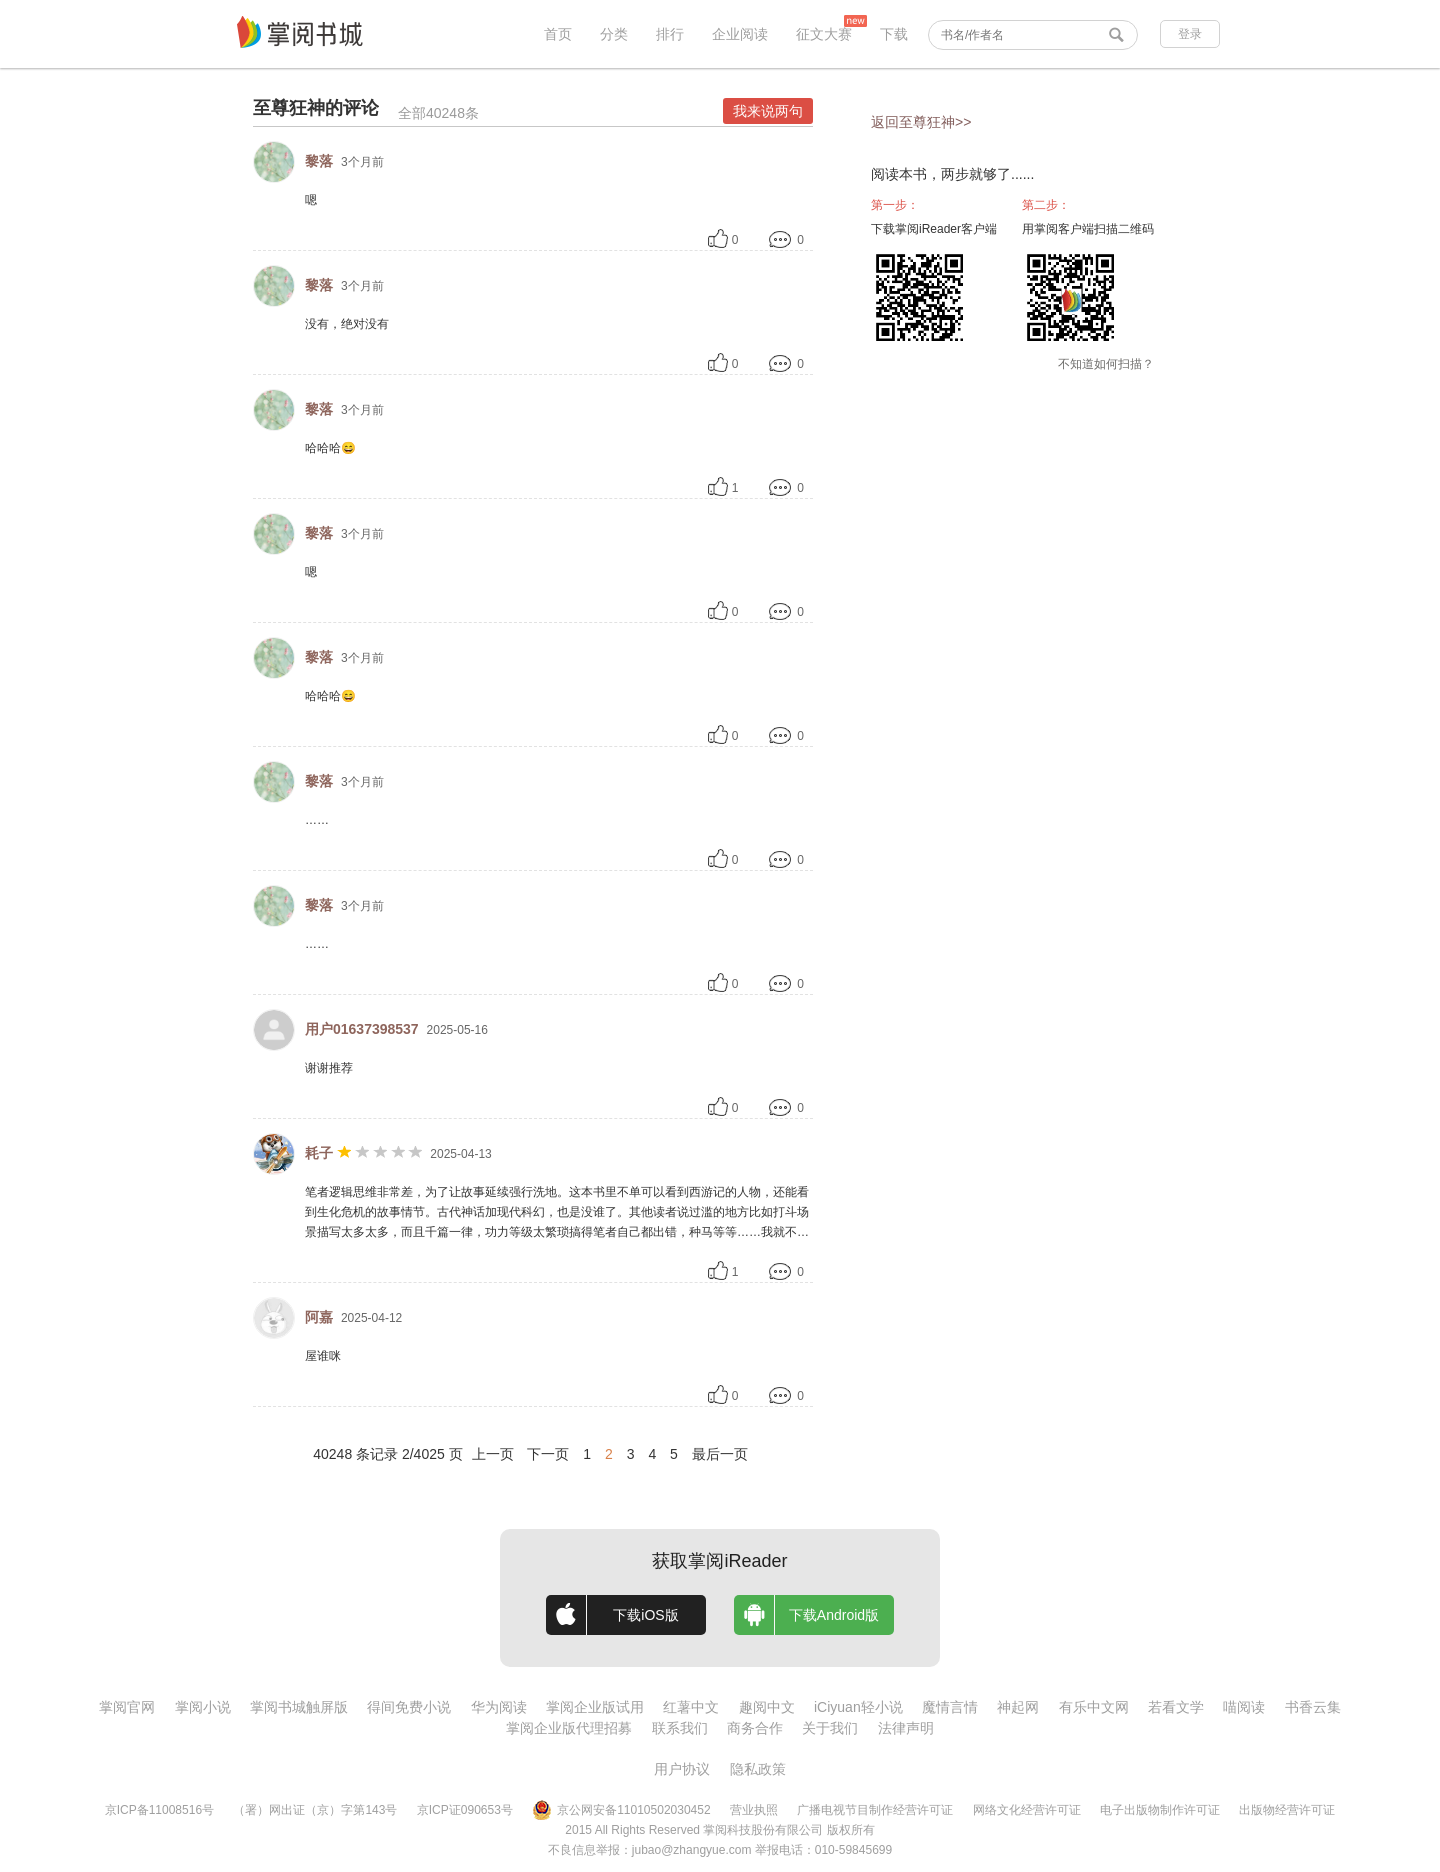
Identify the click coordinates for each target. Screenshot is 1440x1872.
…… (317, 820)
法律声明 (906, 1728)
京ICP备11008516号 (159, 1810)
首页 (558, 34)
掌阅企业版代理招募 (569, 1728)
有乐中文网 (1094, 1707)
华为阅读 (499, 1707)
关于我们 (830, 1728)
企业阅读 (740, 34)
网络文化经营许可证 (1027, 1810)
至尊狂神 (289, 108)
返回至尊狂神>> (921, 122)
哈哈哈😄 (330, 448)
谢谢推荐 (329, 1068)
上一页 (493, 1454)
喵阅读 (1244, 1707)
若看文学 (1176, 1707)
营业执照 (754, 1810)
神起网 (1018, 1707)
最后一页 (720, 1454)
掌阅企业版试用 (595, 1707)
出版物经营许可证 (1287, 1810)
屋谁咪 (323, 1356)
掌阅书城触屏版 (299, 1707)
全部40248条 (438, 113)
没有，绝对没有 (347, 324)
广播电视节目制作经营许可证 (875, 1810)
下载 (894, 34)
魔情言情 (950, 1707)
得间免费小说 (409, 1707)
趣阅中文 (767, 1707)
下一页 (548, 1454)
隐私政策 (758, 1769)
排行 (670, 34)
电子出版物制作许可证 (1160, 1810)
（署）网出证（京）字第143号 (315, 1810)
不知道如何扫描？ (1106, 364)
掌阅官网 (127, 1707)
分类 (614, 34)
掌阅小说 (203, 1707)
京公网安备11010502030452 (621, 1810)
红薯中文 (691, 1707)
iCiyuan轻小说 (858, 1707)
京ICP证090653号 (465, 1810)
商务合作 (755, 1728)
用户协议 (682, 1769)
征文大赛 (824, 34)
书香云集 (1313, 1707)
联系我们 (680, 1728)
